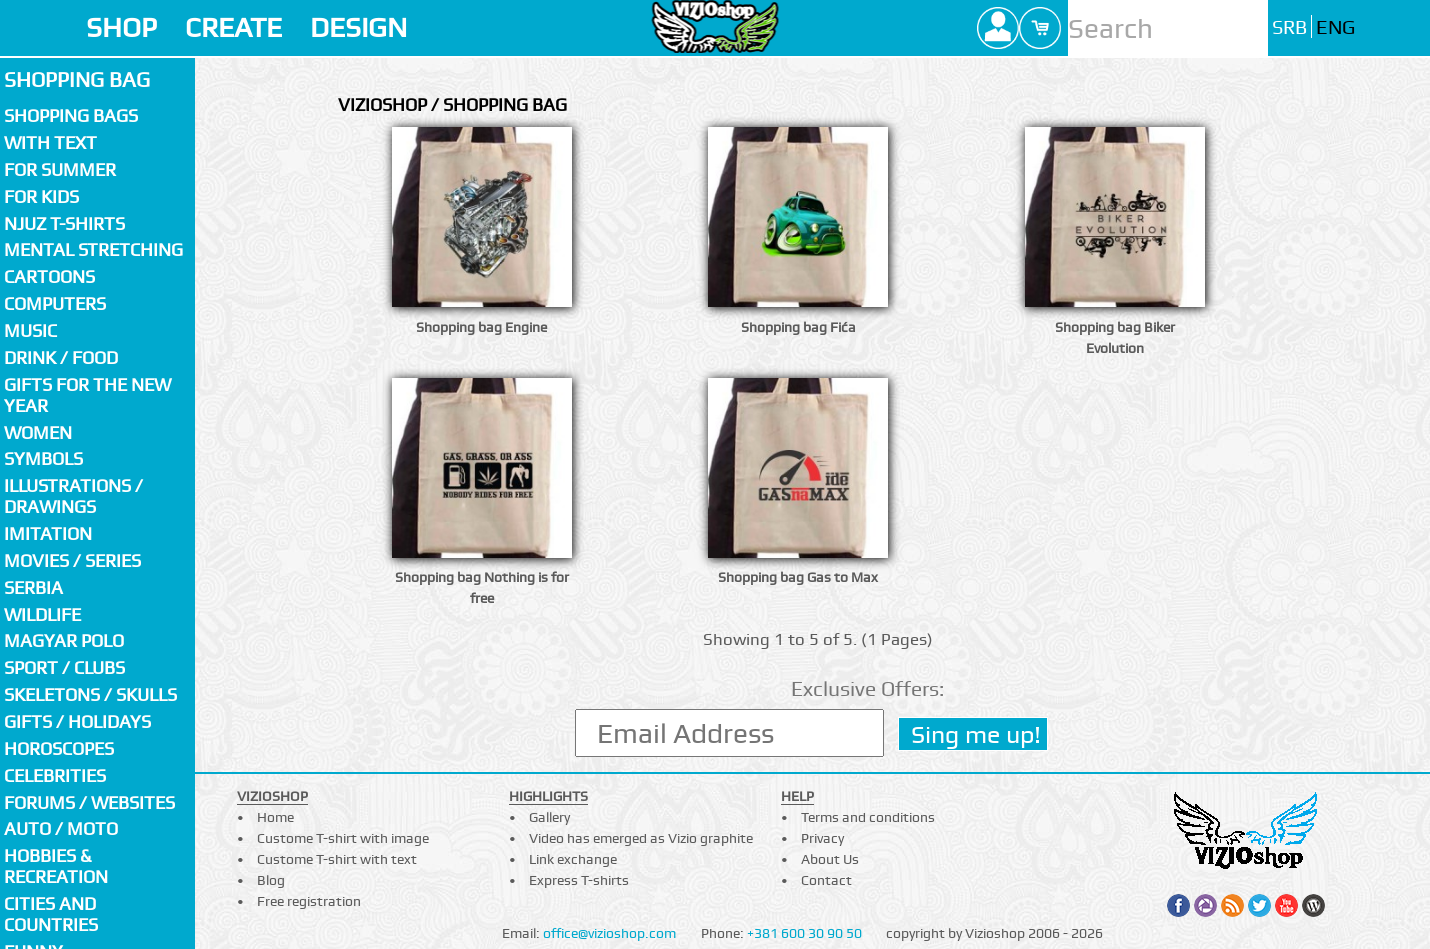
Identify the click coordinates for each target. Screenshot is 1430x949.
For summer (60, 169)
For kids (41, 196)
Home (275, 817)
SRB (1289, 27)
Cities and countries (51, 914)
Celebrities (55, 775)
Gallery (549, 817)
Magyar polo (64, 640)
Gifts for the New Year (87, 395)
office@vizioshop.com (609, 933)
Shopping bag (77, 79)
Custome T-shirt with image (343, 838)
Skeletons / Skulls (90, 694)
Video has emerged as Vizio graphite (641, 838)
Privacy (822, 838)
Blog (271, 880)
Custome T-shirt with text (337, 859)
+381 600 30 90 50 (804, 933)
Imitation (48, 533)
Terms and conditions (868, 817)
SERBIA (33, 587)
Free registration (309, 901)
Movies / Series (72, 560)
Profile (998, 28)
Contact (826, 880)
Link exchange (573, 859)
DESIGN (358, 27)
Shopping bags (71, 115)
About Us (830, 859)
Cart (1040, 28)
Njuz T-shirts (64, 223)
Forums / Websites (89, 802)
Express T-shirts (579, 880)
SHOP (121, 27)
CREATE (233, 27)
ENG (1335, 27)
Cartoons (49, 276)
